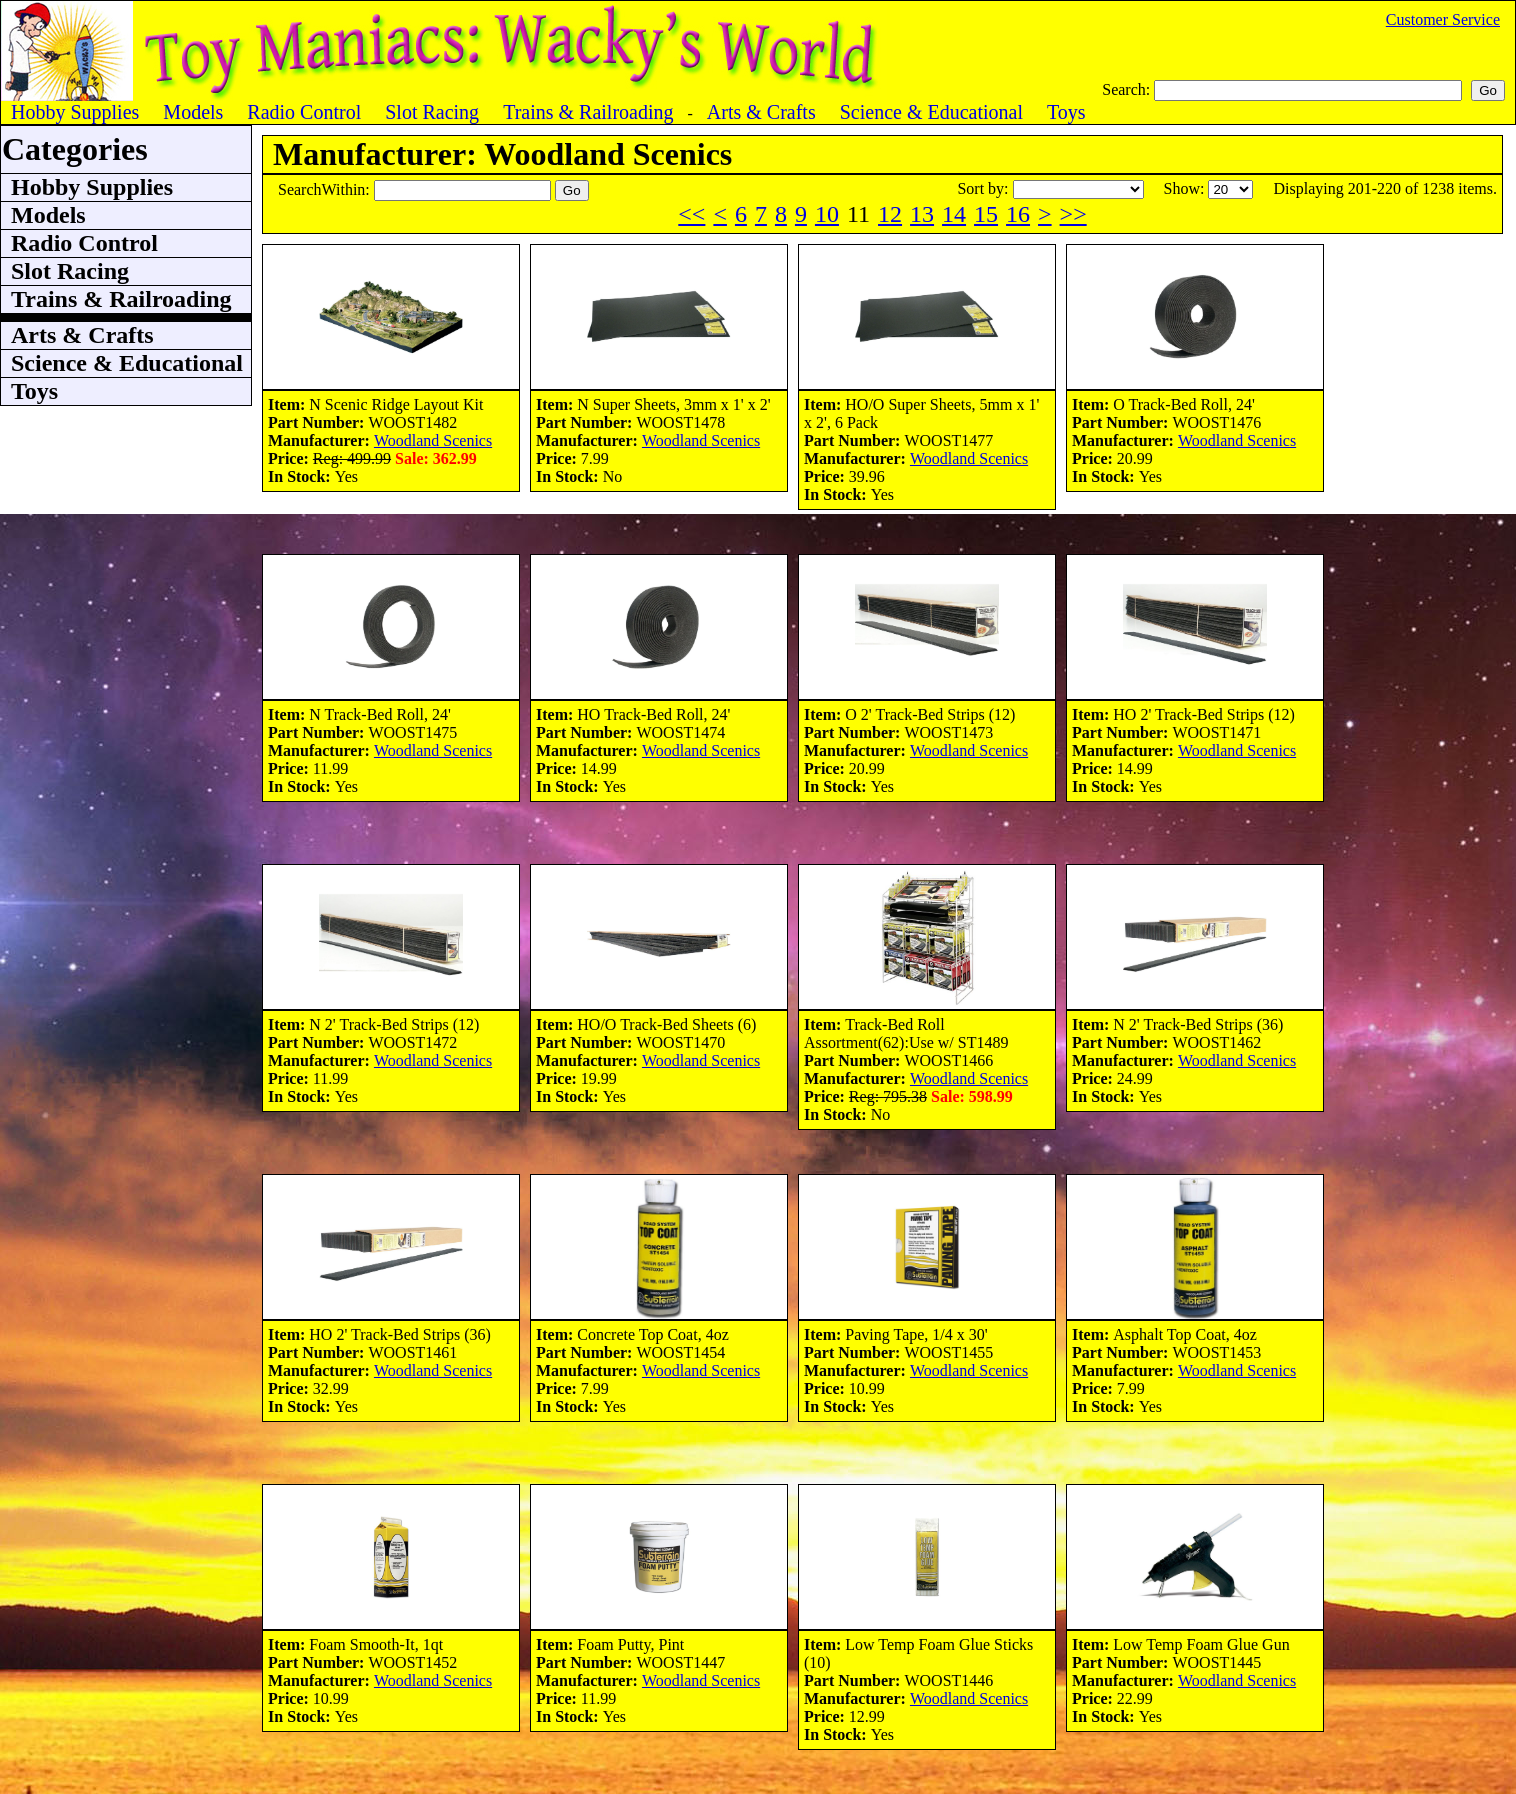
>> (1073, 214)
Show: (1186, 188)
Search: (1128, 89)
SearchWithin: (326, 189)
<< (691, 214)
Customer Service (1443, 19)
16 (1018, 214)
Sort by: (984, 188)
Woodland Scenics (433, 440)
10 (827, 214)
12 (890, 214)
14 (954, 214)
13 (922, 214)
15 (986, 214)
